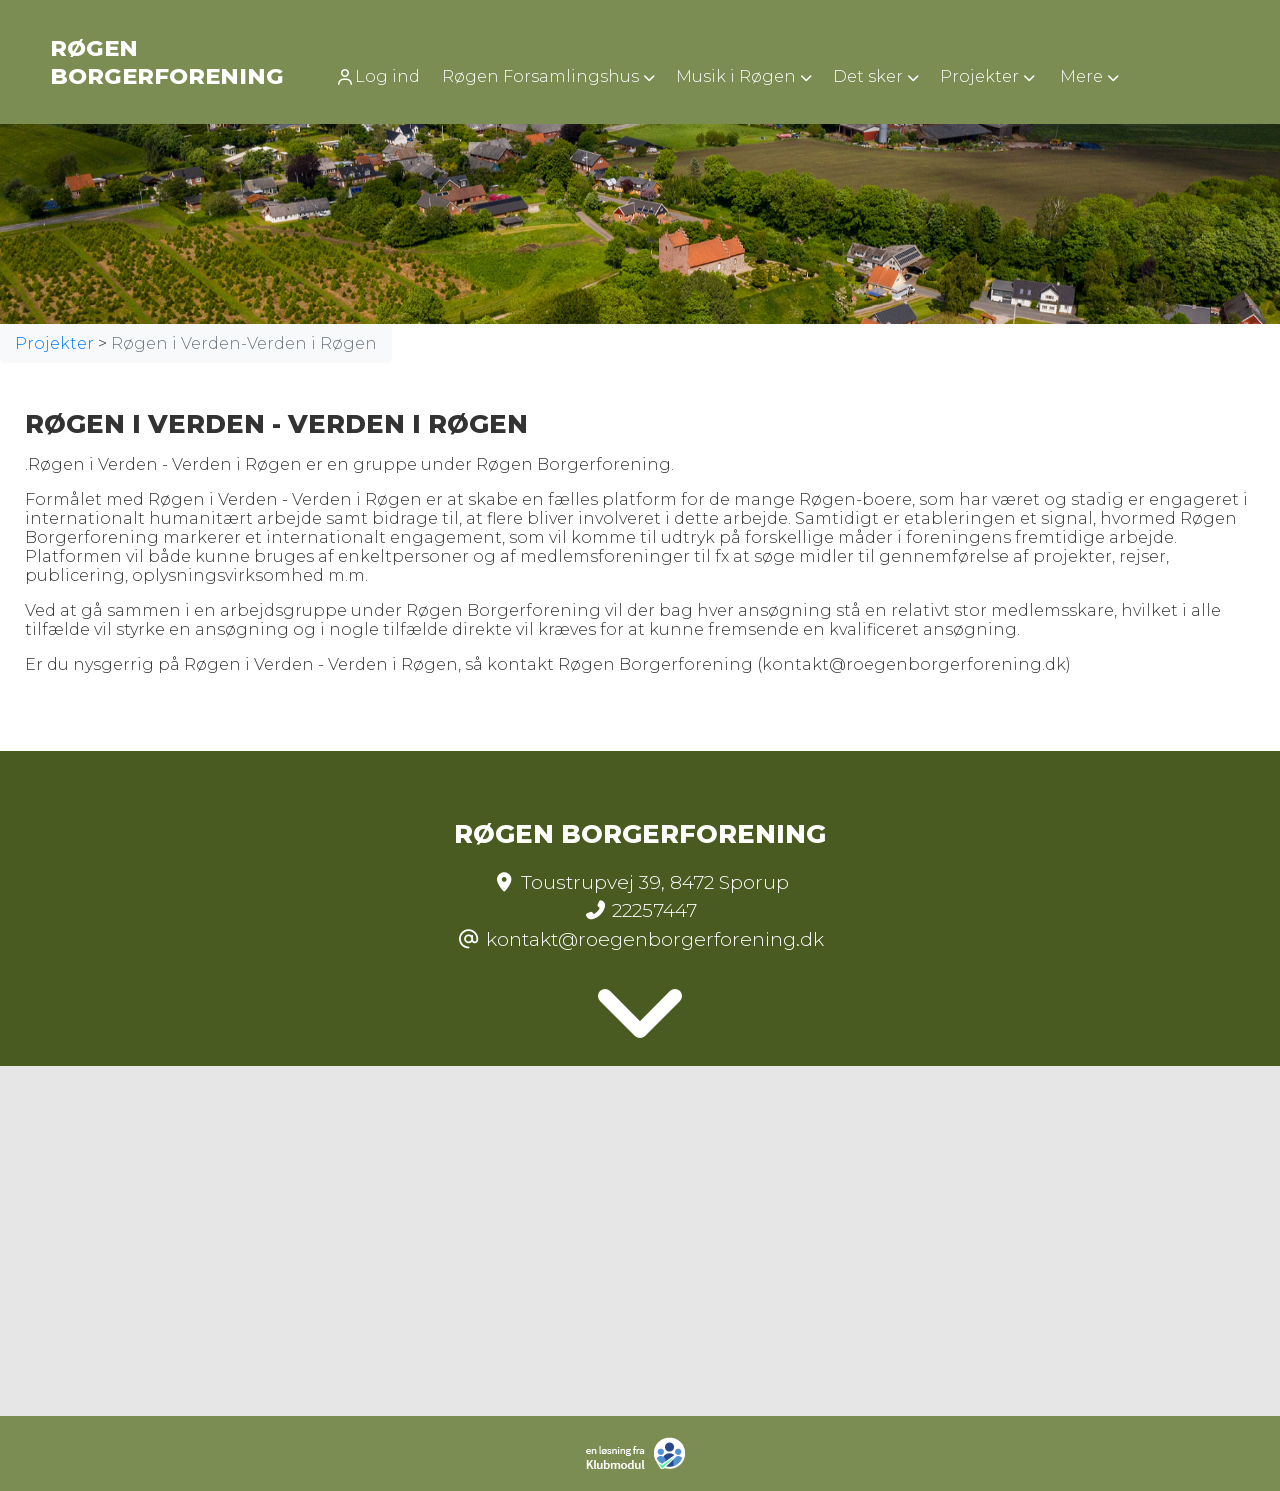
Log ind (377, 77)
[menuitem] (384, 76)
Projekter (54, 343)
